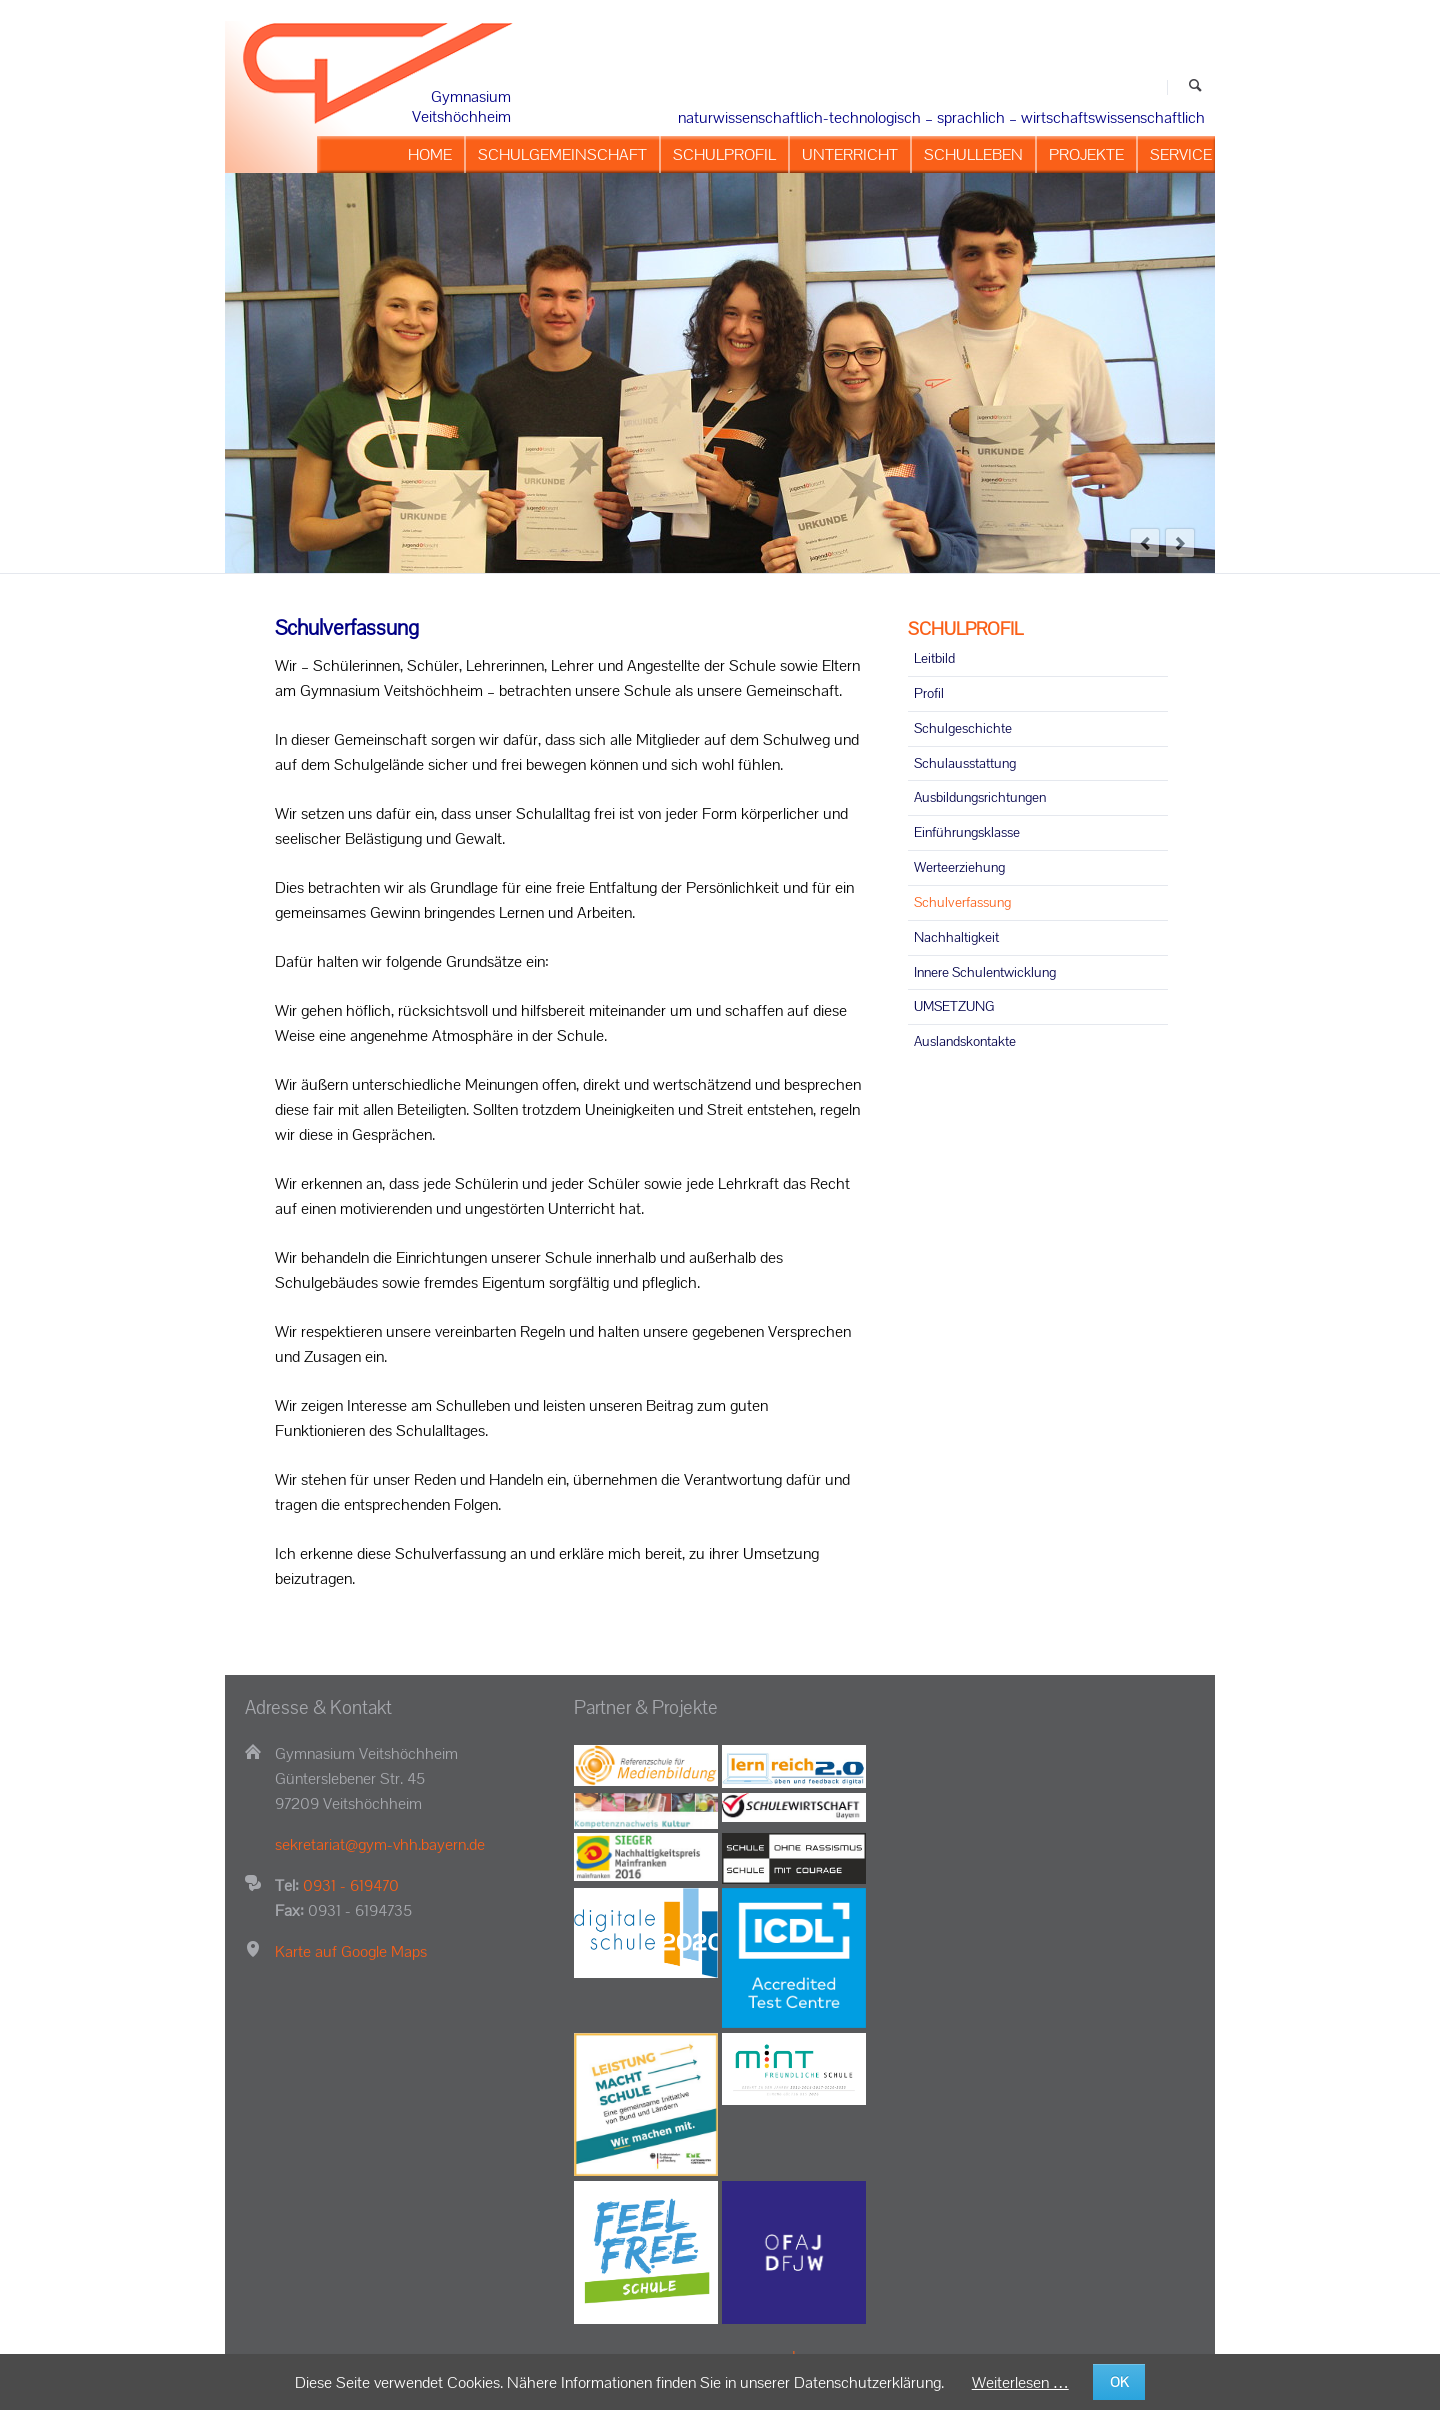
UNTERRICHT (850, 154)
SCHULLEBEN (973, 154)
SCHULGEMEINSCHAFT (562, 154)
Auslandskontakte (965, 1041)
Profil (929, 693)
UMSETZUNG (954, 1006)
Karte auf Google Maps (351, 1951)
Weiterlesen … (1020, 2382)
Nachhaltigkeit (956, 937)
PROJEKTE (1086, 154)
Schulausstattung (965, 763)
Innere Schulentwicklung (985, 972)
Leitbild (934, 658)
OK (1119, 2382)
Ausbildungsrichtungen (980, 797)
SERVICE (1181, 154)
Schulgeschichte (963, 728)
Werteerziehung (959, 867)
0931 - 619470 (351, 1885)
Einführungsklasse (967, 832)
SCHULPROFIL (724, 154)
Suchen (1195, 87)
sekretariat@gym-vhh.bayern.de (380, 1844)
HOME (430, 154)
